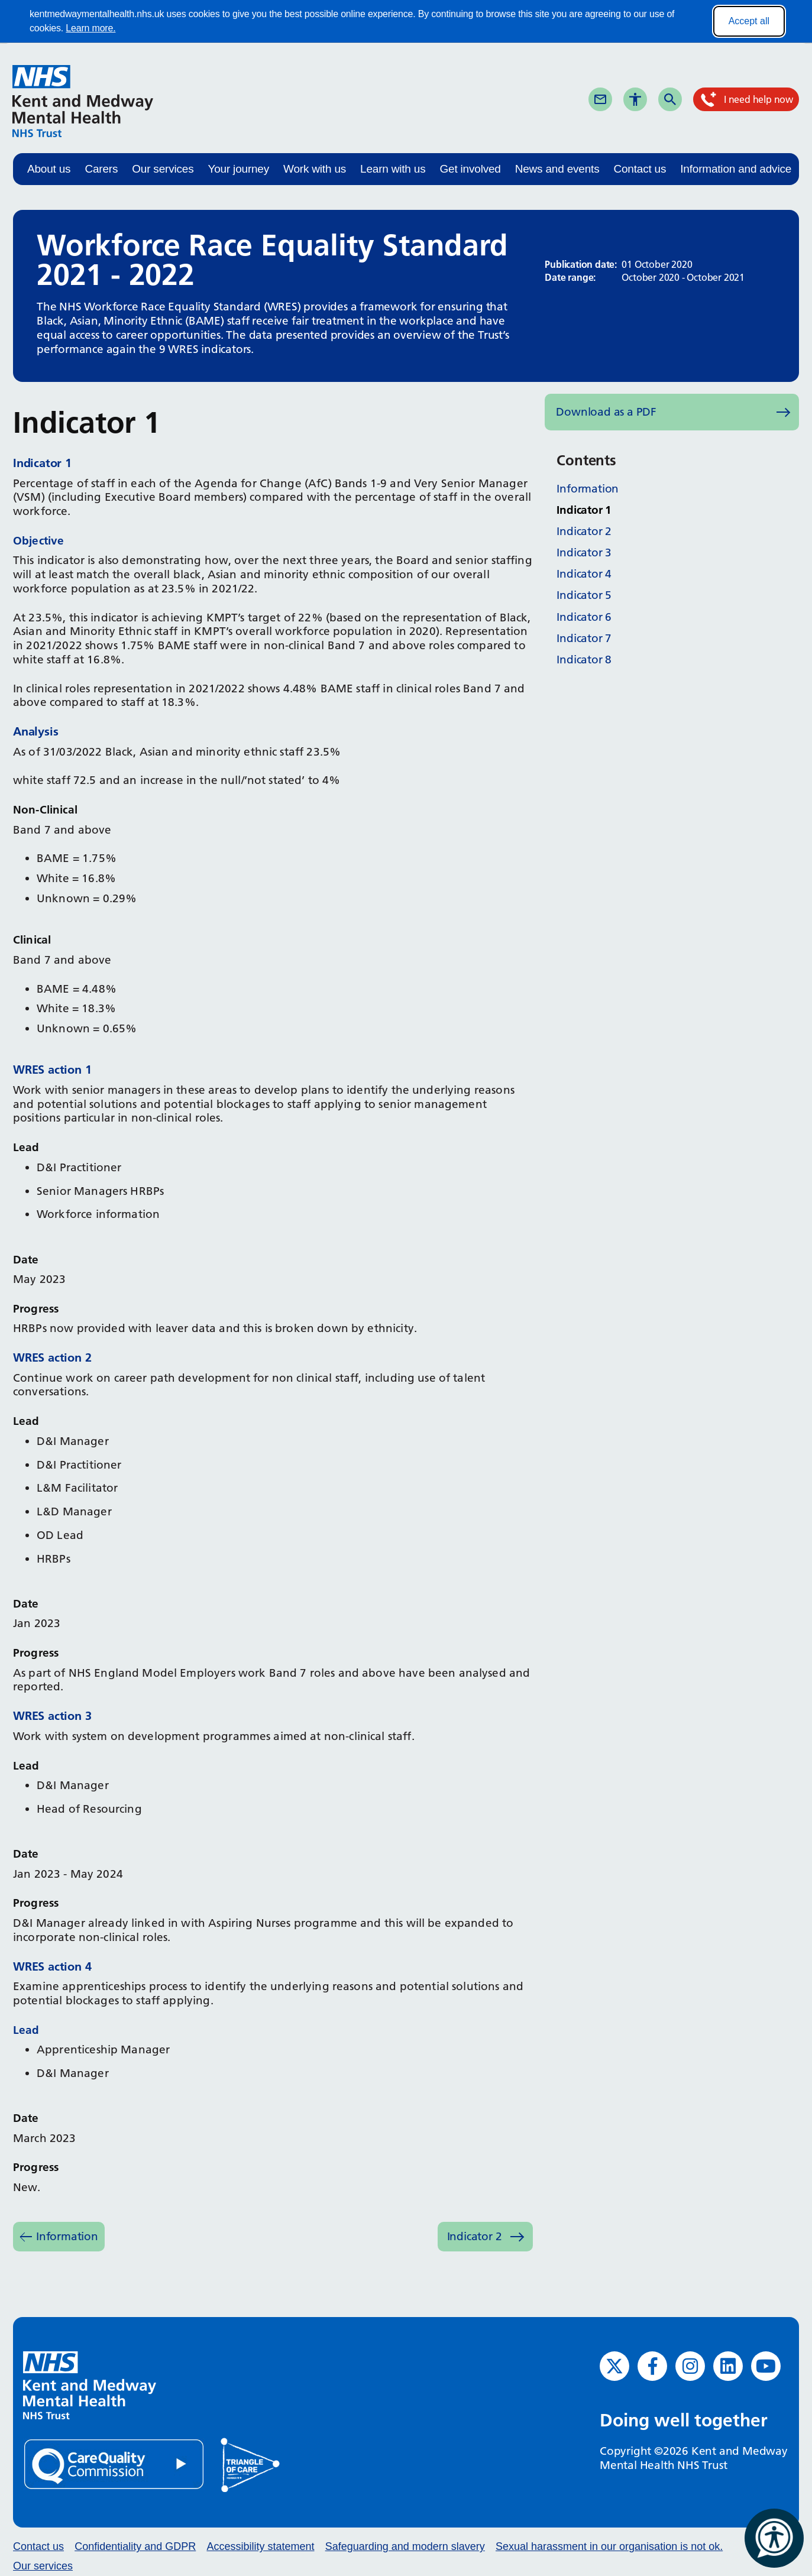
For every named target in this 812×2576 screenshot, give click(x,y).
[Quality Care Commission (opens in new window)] (114, 2464)
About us (48, 169)
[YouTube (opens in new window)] (766, 2366)
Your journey (238, 169)
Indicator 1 (584, 510)
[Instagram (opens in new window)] (690, 2366)
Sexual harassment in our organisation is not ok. (609, 2546)
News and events (557, 169)
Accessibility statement (260, 2546)
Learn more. (90, 28)
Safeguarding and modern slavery (405, 2546)
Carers (101, 169)
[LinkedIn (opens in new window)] (728, 2366)
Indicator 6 (584, 617)
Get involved (469, 169)
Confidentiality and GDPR (135, 2546)
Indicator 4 (584, 574)
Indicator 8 (584, 659)
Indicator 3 (584, 552)
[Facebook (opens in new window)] (652, 2366)
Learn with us (392, 169)
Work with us (314, 169)
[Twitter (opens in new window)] (614, 2366)
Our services (162, 169)
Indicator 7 (584, 638)
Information (67, 2236)
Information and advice (735, 169)
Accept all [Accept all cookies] (749, 21)
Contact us (639, 169)
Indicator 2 (474, 2236)
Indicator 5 (584, 595)
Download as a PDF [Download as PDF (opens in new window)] (606, 412)
